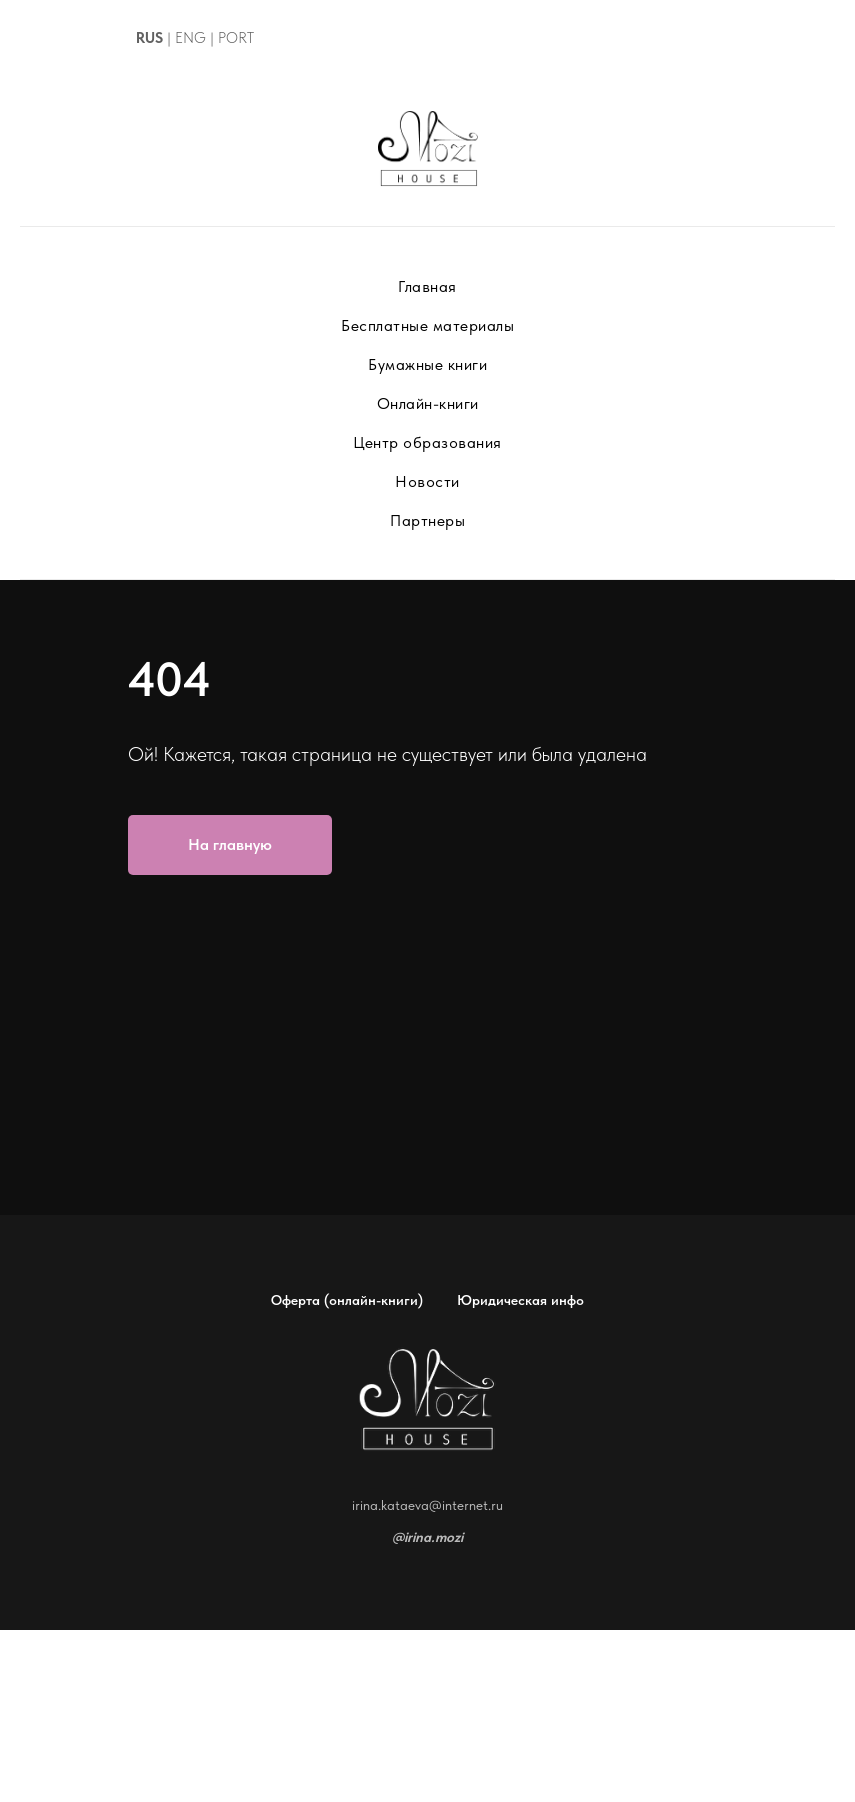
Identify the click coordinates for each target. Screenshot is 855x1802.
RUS (149, 38)
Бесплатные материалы (427, 325)
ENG (190, 38)
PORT (236, 38)
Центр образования (427, 442)
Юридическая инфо (520, 1300)
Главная (427, 286)
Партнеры (427, 520)
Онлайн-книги (428, 403)
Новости (427, 481)
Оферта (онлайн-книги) (347, 1300)
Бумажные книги (427, 364)
